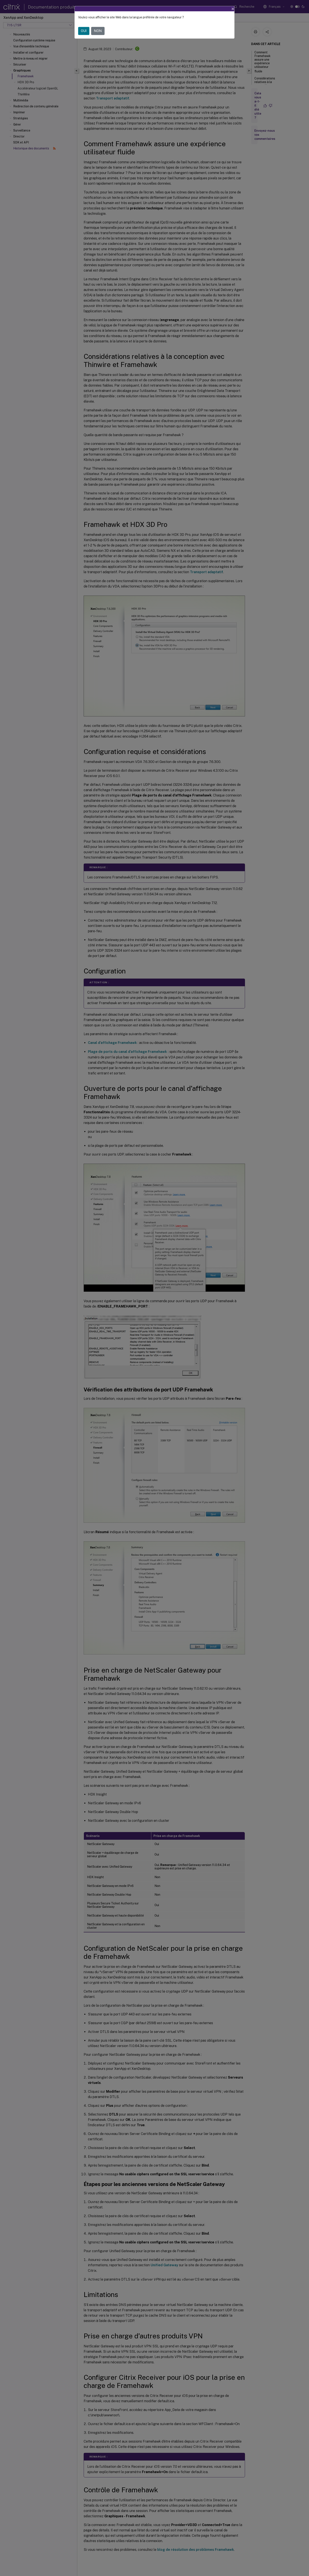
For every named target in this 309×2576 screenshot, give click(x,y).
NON (98, 31)
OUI (84, 31)
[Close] (233, 9)
